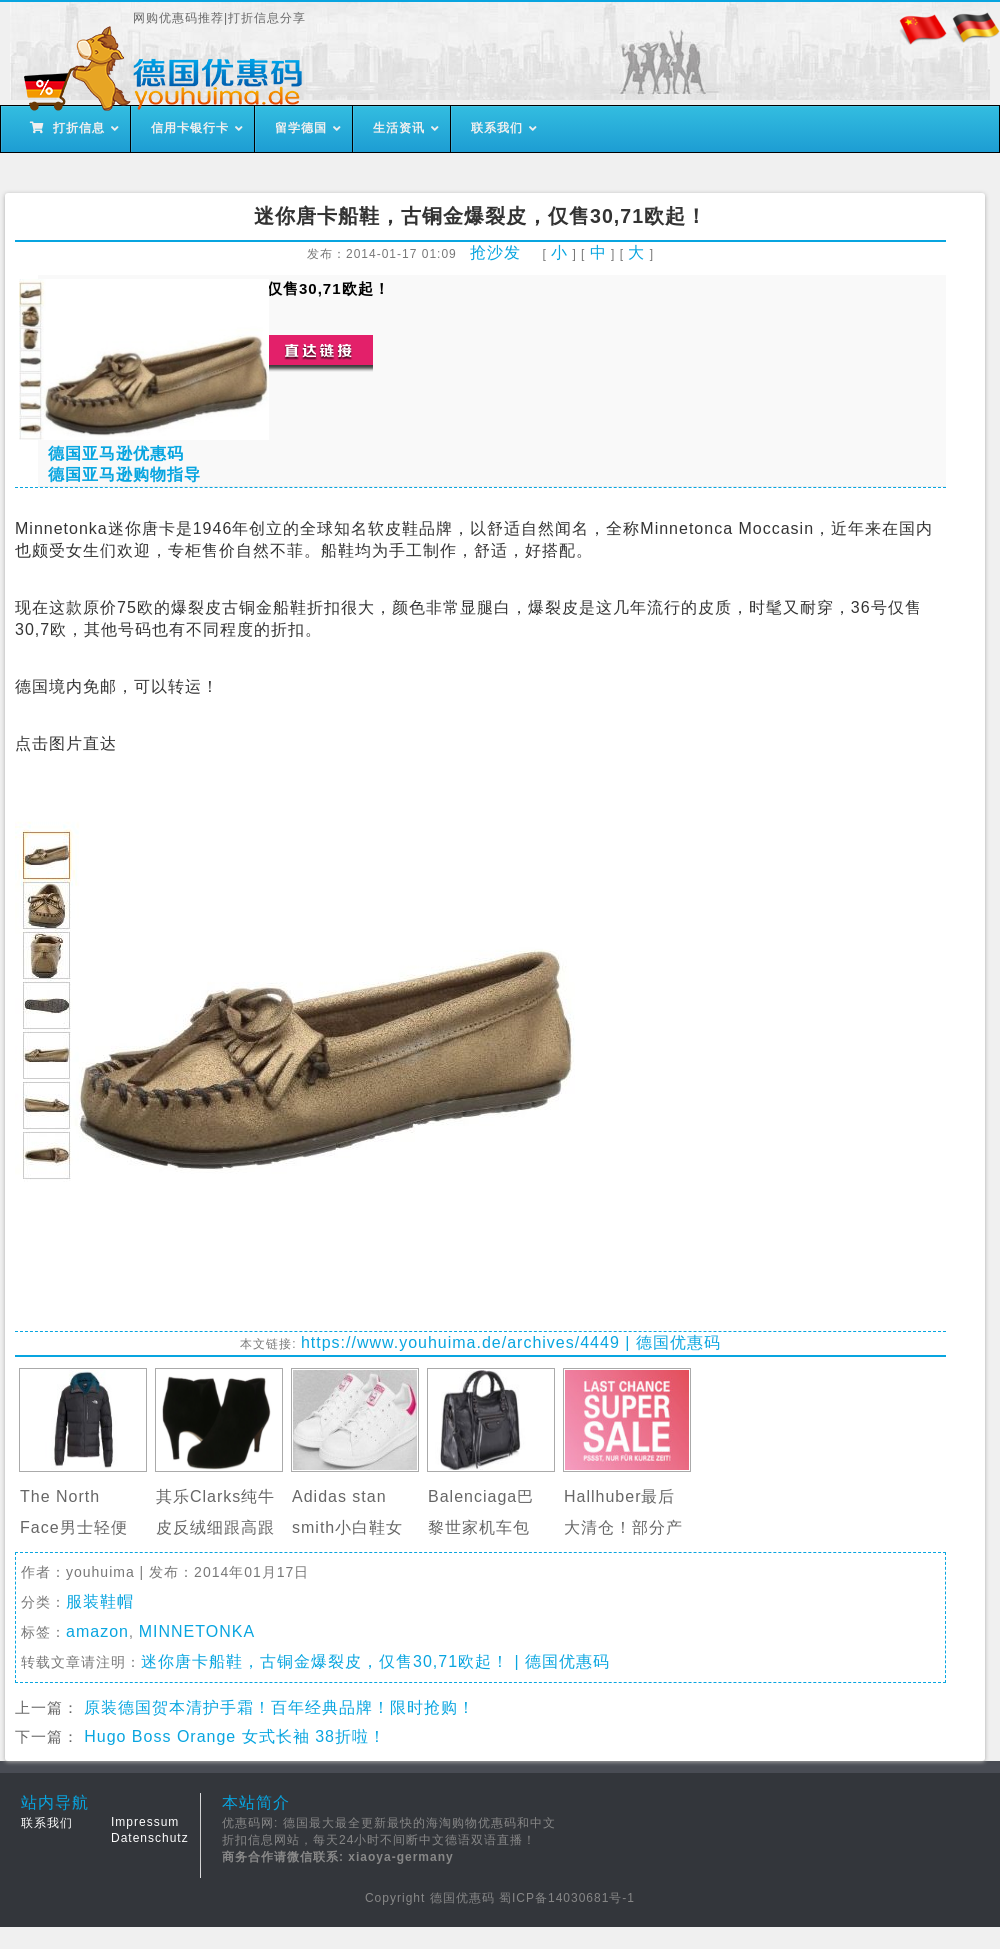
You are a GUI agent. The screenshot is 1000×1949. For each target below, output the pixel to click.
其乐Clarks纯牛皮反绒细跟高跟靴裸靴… (215, 1527)
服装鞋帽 (100, 1601)
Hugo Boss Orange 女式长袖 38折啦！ (235, 1736)
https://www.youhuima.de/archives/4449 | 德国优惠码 (511, 1342)
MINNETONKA (197, 1631)
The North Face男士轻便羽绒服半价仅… (79, 1527)
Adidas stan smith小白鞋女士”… (347, 1527)
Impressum (145, 1822)
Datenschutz (150, 1838)
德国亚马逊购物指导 (124, 474)
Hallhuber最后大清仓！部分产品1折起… (623, 1527)
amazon (97, 1631)
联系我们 (47, 1823)
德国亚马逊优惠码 (116, 453)
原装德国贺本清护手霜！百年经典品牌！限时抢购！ (279, 1707)
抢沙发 (495, 252)
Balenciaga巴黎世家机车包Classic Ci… (481, 1527)
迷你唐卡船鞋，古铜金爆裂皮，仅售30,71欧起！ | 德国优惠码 (375, 1661)
